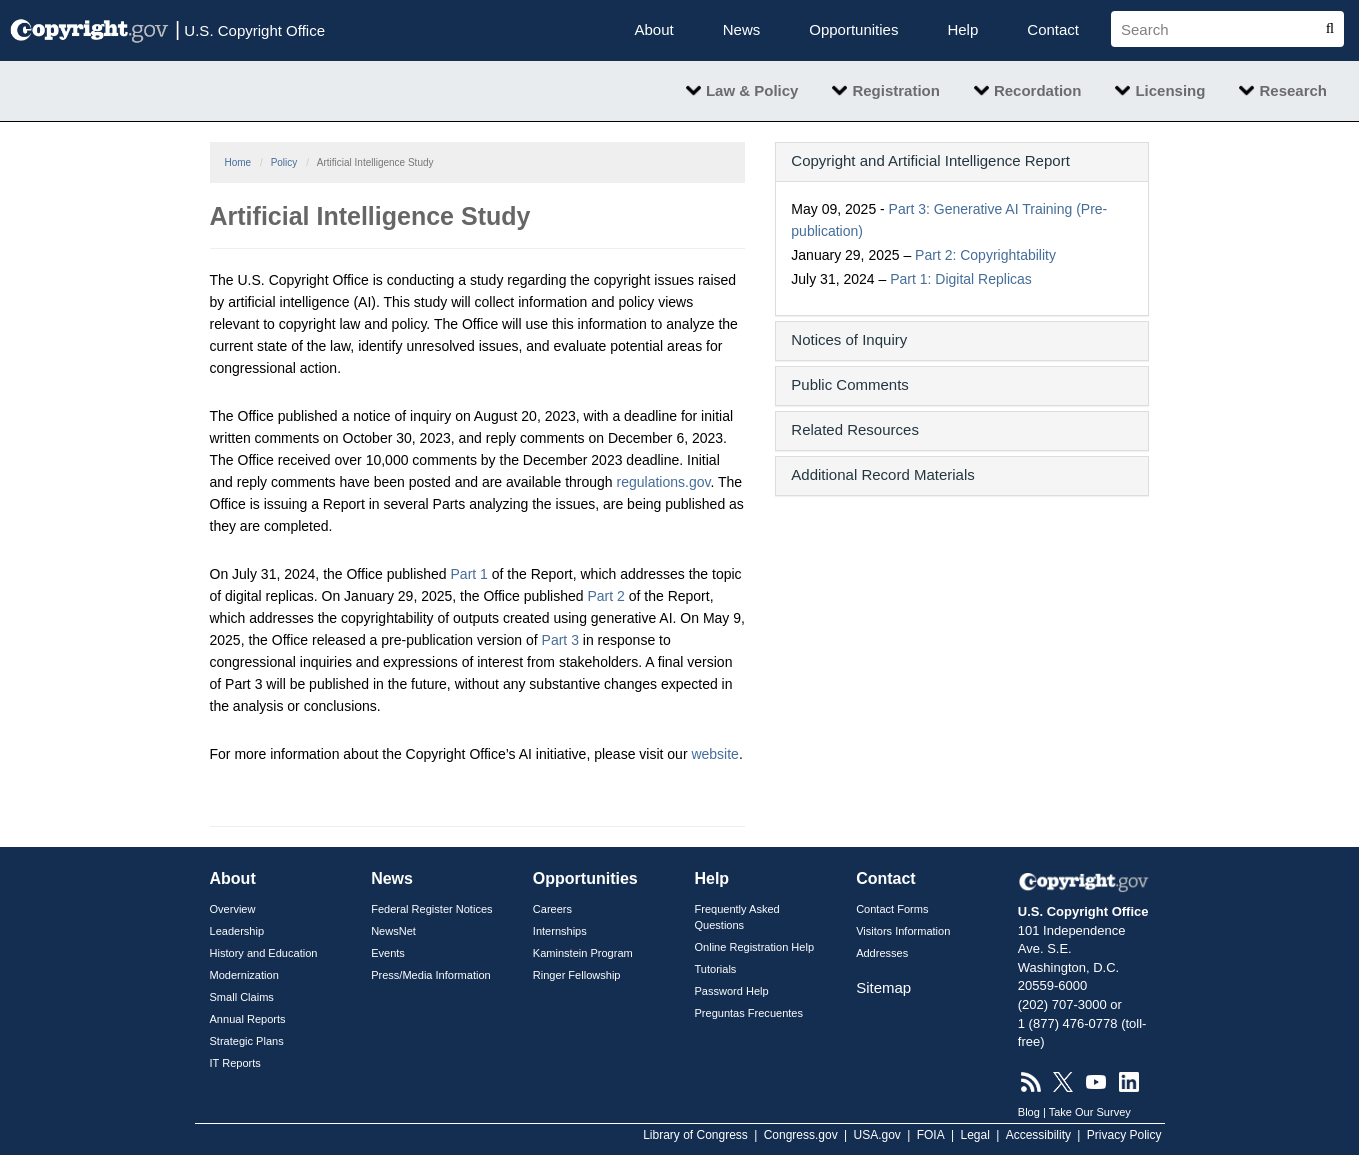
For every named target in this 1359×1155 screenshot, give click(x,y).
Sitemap (883, 987)
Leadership (237, 931)
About (654, 29)
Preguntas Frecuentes (748, 1013)
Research (1293, 90)
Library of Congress (695, 1135)
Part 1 (469, 574)
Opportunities (853, 29)
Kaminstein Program (583, 953)
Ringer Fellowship (577, 975)
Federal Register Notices (431, 909)
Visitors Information (903, 931)
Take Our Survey (1090, 1112)
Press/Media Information (431, 975)
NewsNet (393, 931)
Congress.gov (801, 1135)
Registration (896, 90)
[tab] (962, 162)
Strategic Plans (247, 1041)
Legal (974, 1135)
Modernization (244, 975)
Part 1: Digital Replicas (961, 279)
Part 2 (605, 596)
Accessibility (1038, 1135)
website (714, 754)
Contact (1053, 29)
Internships (560, 931)
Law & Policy (752, 90)
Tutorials (715, 969)
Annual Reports (248, 1019)
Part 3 (560, 640)
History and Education (264, 953)
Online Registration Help (754, 947)
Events (388, 953)
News (742, 29)
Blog (1029, 1112)
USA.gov (877, 1135)
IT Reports (235, 1063)
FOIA (931, 1135)
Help (962, 29)
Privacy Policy (1124, 1135)
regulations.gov (664, 482)
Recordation (1038, 90)
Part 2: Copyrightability (985, 255)
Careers (552, 909)
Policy (284, 162)
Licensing (1170, 90)
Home (238, 162)
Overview (233, 909)
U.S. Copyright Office (250, 29)
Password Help (731, 991)
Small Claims (242, 997)
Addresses (882, 953)
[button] (962, 160)
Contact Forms (892, 909)
